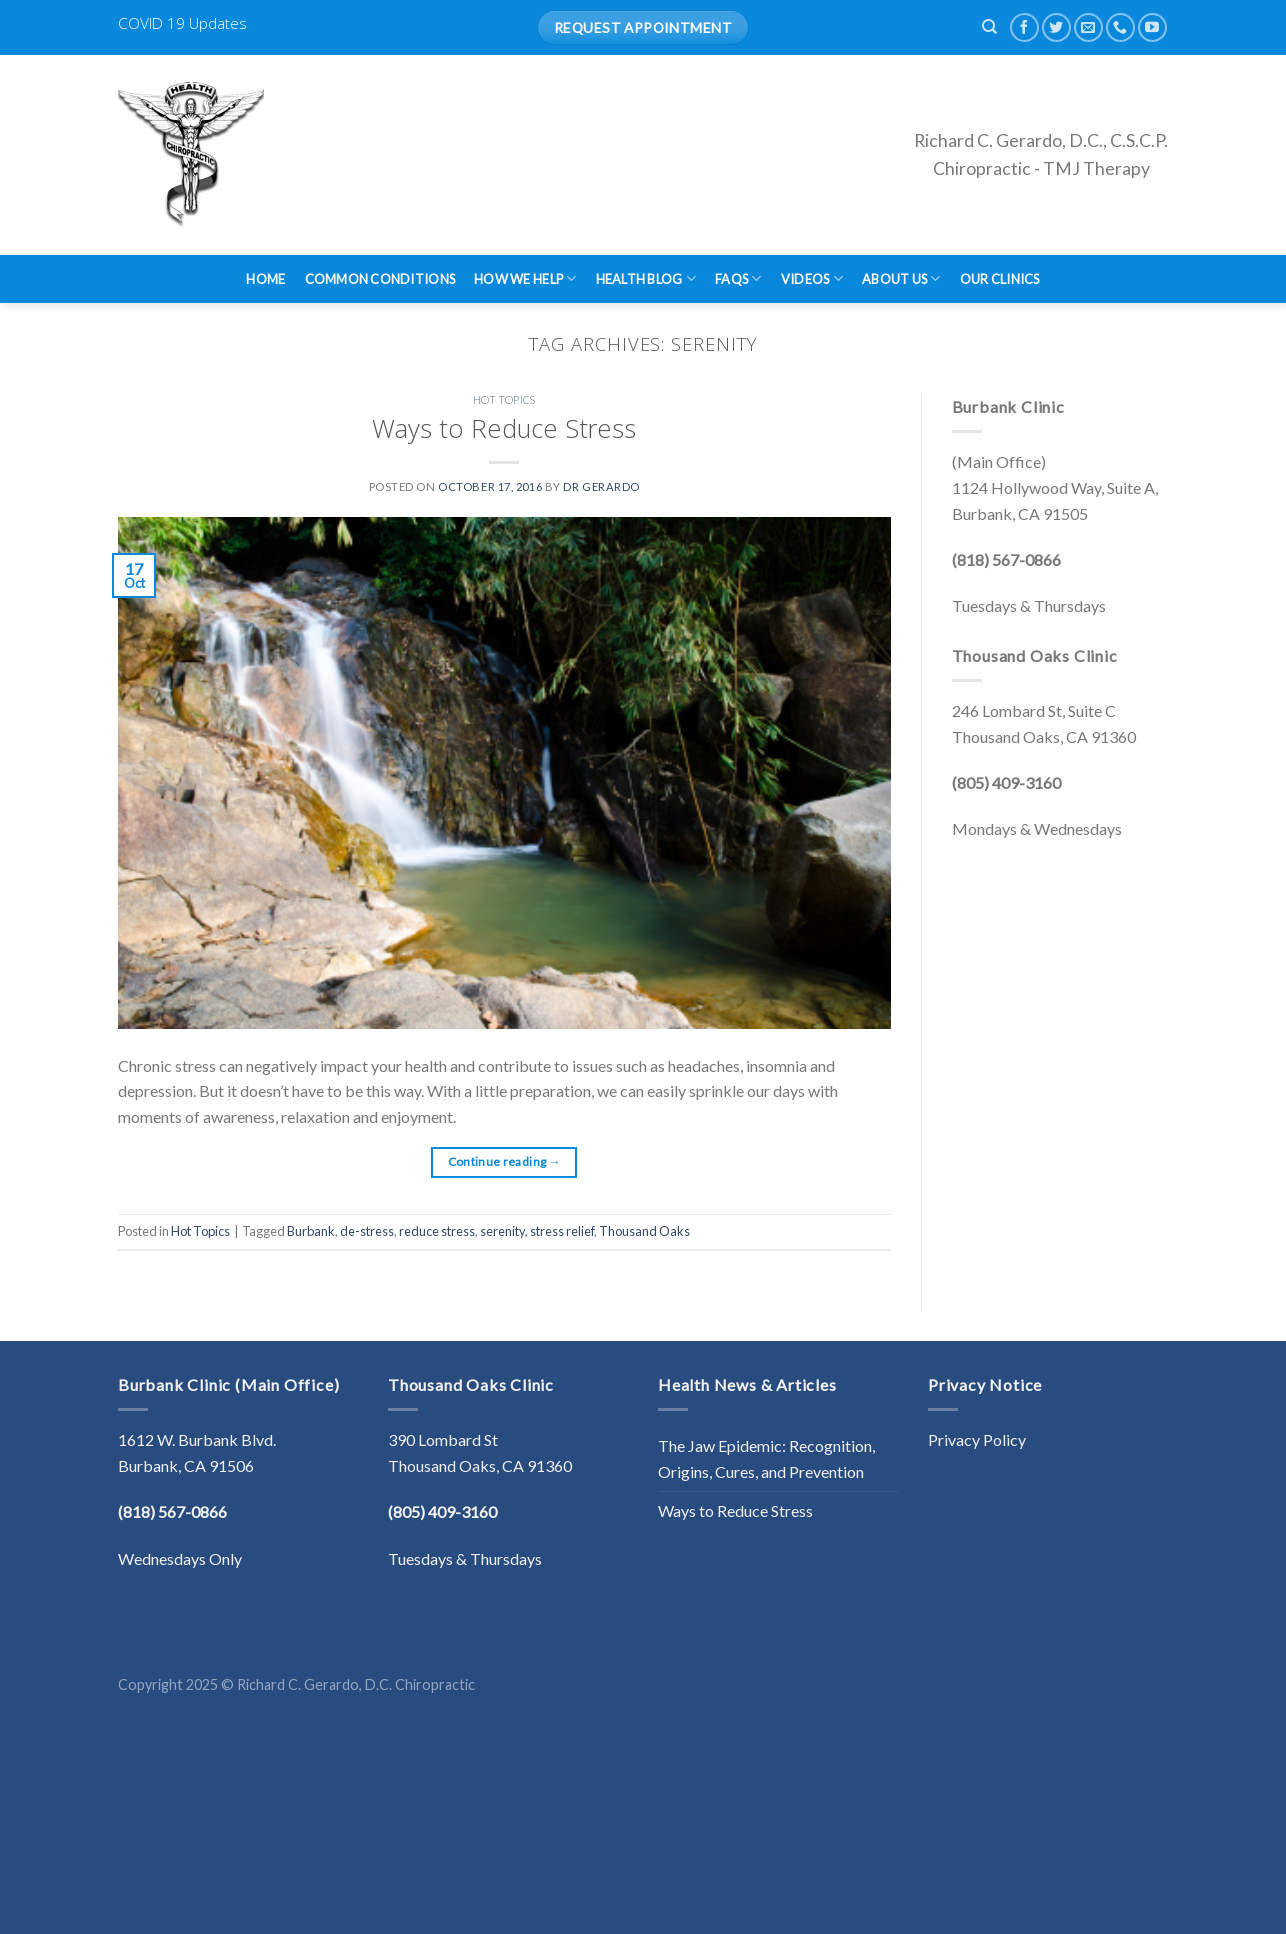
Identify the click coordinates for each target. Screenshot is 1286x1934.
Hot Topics (504, 399)
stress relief (562, 1231)
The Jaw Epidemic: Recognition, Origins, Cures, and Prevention (766, 1458)
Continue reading (505, 1161)
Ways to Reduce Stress (504, 428)
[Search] (989, 27)
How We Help (525, 278)
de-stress (367, 1231)
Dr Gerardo (601, 486)
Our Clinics (1000, 279)
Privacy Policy (977, 1439)
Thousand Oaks (644, 1231)
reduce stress (437, 1231)
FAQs (738, 278)
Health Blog (646, 278)
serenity (502, 1231)
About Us (901, 278)
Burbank (311, 1231)
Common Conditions (380, 279)
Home (265, 279)
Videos (812, 278)
